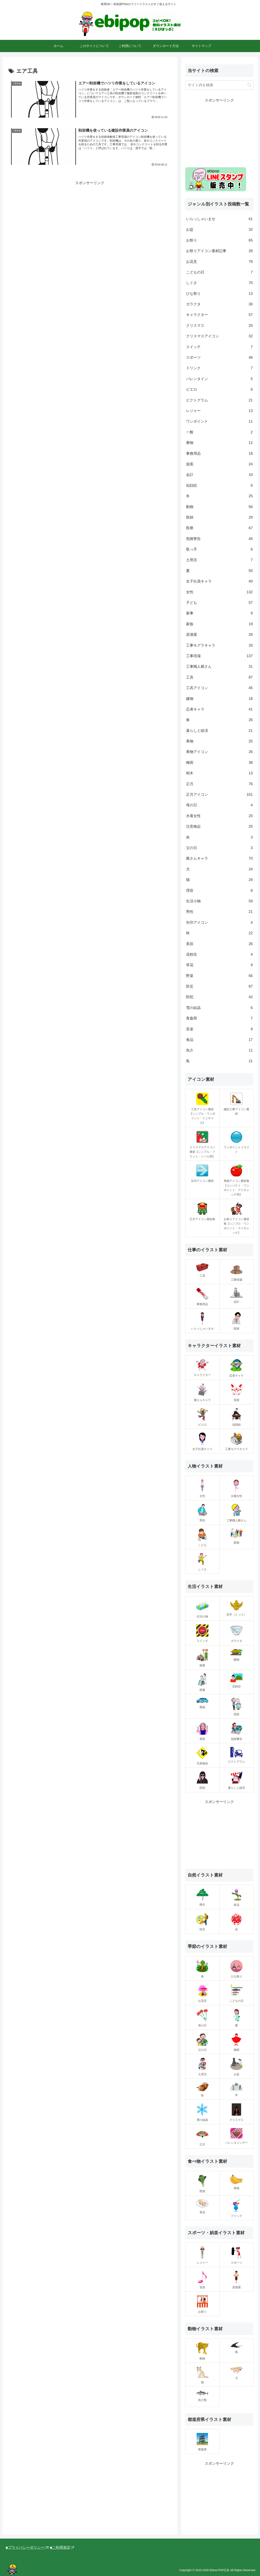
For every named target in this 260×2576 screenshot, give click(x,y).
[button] (249, 85)
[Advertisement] (90, 214)
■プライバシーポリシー (27, 2547)
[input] (219, 85)
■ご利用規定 (62, 2547)
